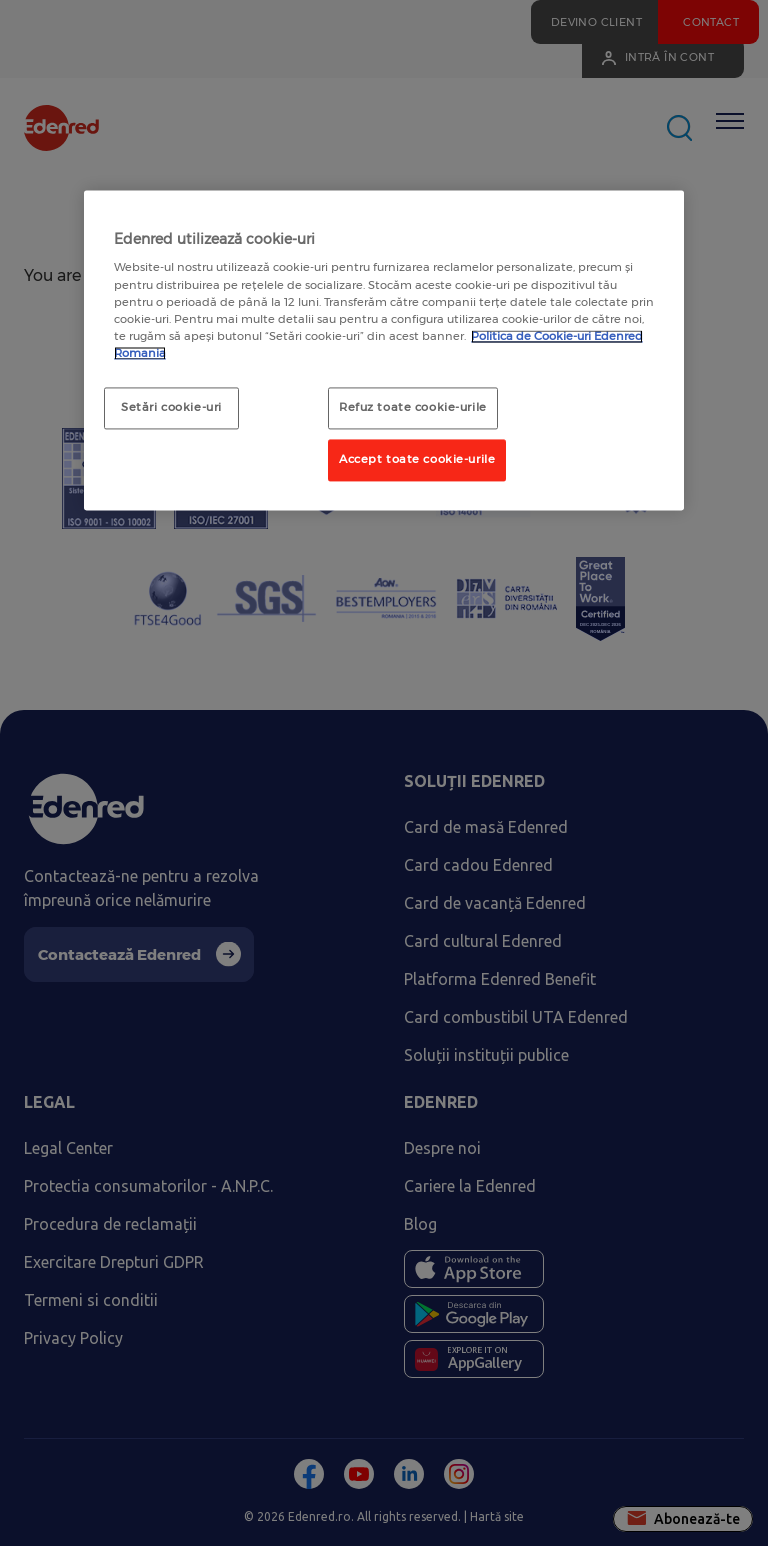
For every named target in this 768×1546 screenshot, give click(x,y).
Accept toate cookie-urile (417, 459)
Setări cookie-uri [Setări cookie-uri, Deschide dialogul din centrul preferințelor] (171, 407)
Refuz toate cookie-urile (413, 407)
